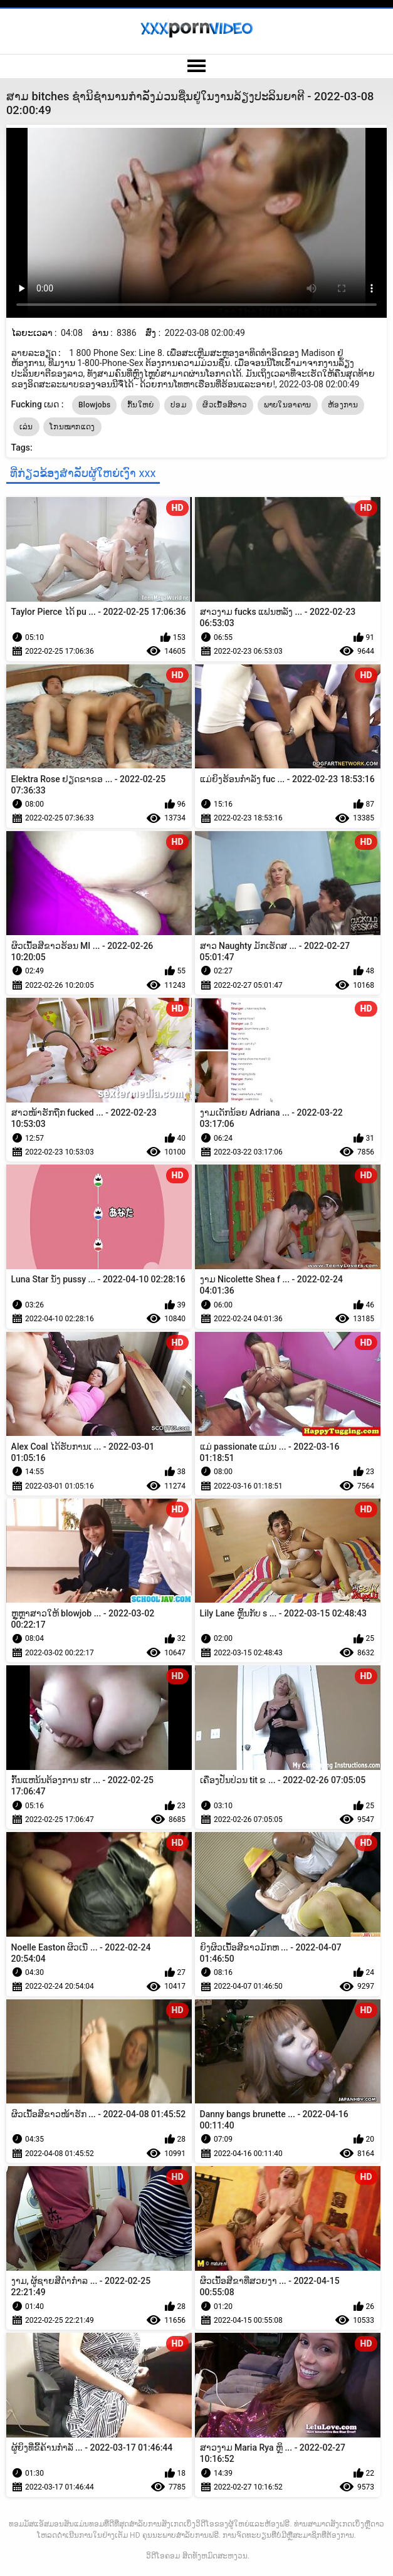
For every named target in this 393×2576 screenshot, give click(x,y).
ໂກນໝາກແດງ (72, 426)
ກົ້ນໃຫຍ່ (140, 405)
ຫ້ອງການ (343, 405)
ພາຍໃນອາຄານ (288, 405)
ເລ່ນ (26, 426)
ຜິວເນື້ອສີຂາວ (224, 405)
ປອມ (178, 405)
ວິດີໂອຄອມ (163, 2556)
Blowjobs (94, 405)
